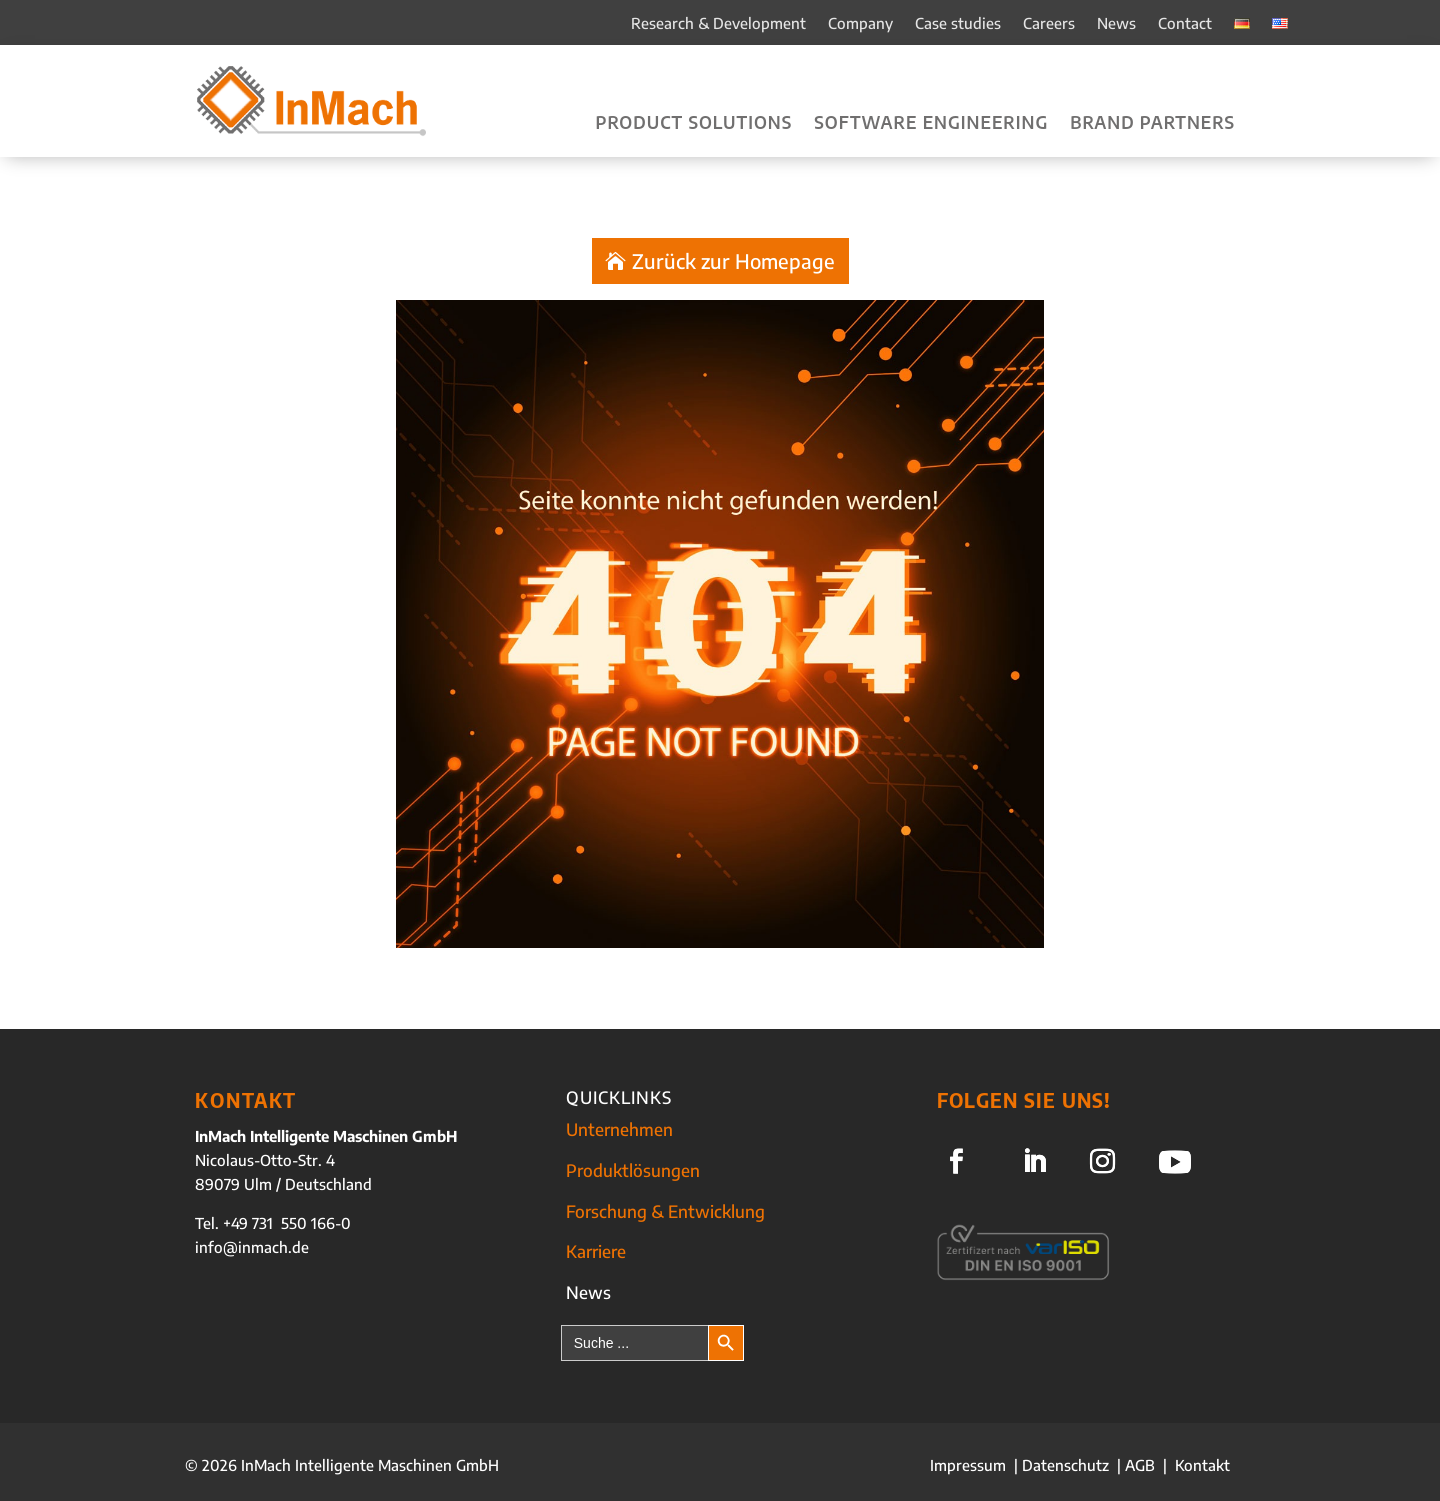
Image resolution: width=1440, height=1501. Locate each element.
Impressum (970, 1465)
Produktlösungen (633, 1170)
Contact (1185, 24)
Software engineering (931, 124)
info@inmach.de (252, 1247)
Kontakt (1202, 1465)
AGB (1140, 1465)
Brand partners (1152, 124)
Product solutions (694, 124)
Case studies (958, 24)
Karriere (596, 1251)
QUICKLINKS (619, 1097)
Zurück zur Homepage (733, 260)
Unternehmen (619, 1129)
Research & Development (718, 24)
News (1116, 24)
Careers (1049, 24)
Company (860, 24)
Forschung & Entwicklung (665, 1211)
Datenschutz (1065, 1465)
